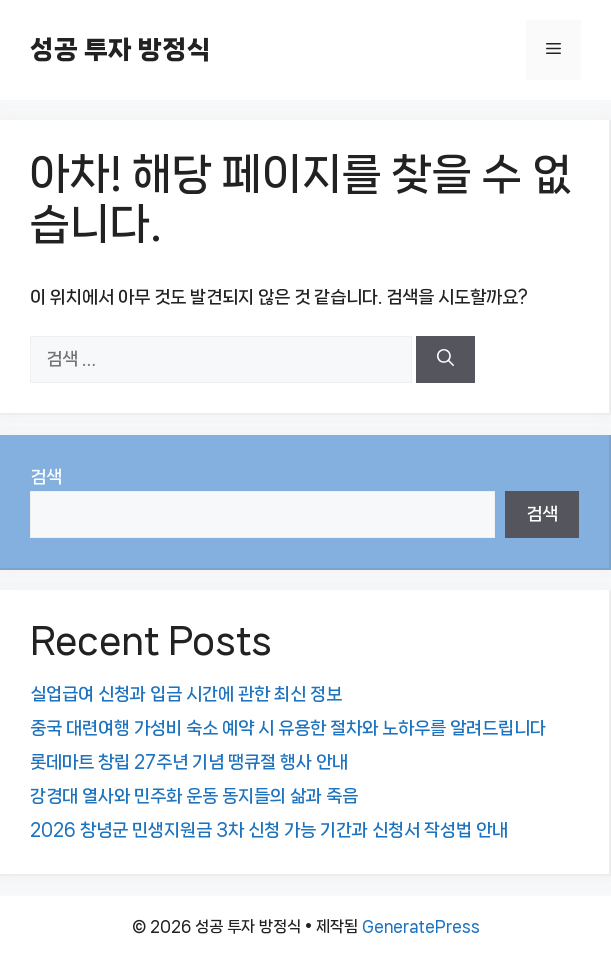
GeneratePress (421, 926)
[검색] (445, 360)
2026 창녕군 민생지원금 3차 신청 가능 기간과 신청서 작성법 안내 (269, 830)
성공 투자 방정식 (120, 49)
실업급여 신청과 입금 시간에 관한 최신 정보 (186, 694)
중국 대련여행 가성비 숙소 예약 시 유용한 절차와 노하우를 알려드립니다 (288, 728)
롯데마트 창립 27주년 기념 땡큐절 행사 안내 (189, 762)
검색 (46, 477)
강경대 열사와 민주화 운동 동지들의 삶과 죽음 (194, 796)
